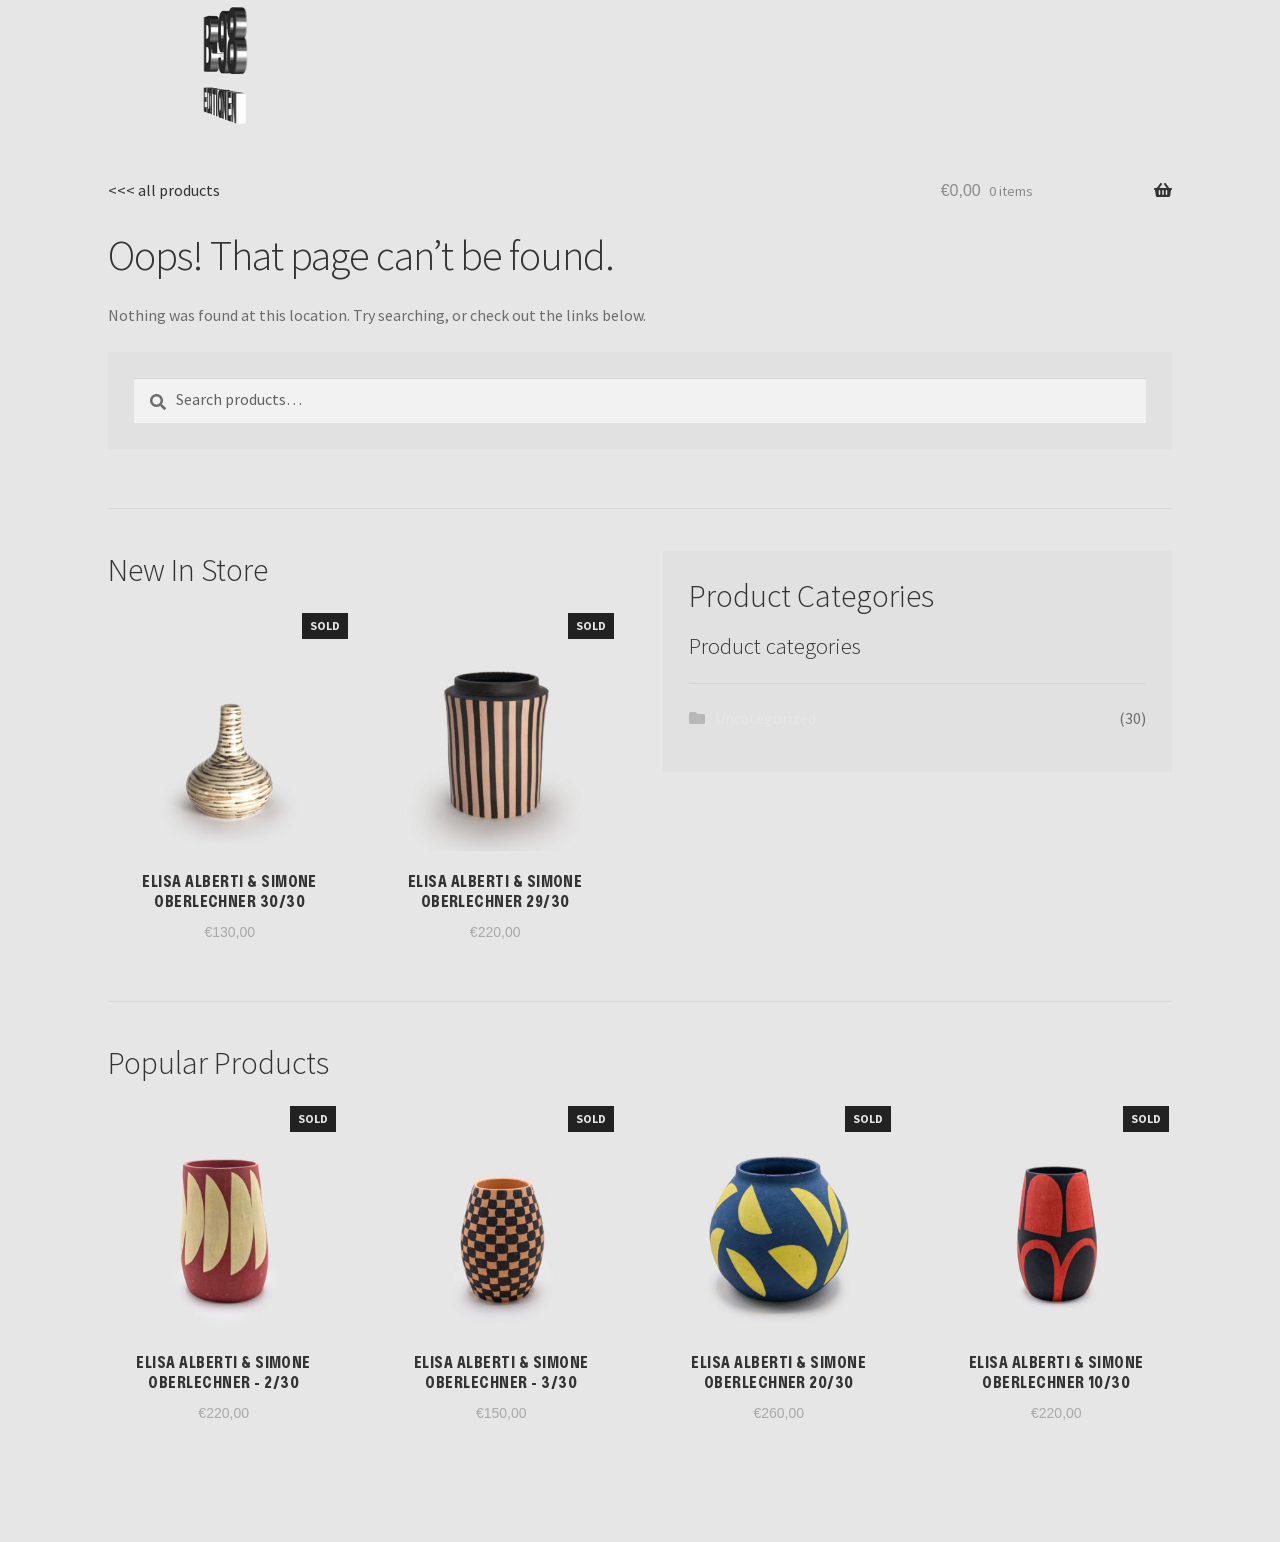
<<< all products (164, 190)
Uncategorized (765, 718)
